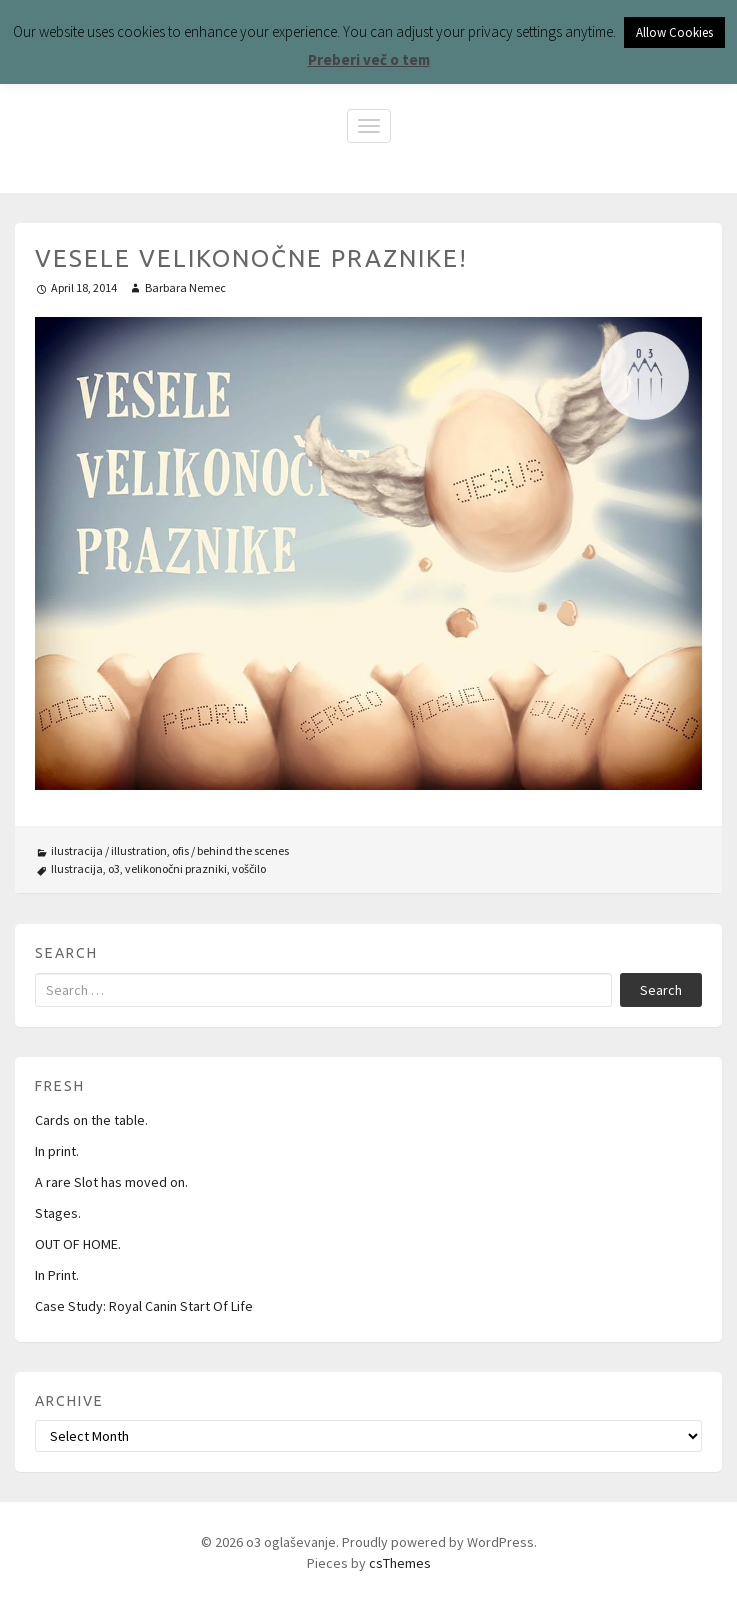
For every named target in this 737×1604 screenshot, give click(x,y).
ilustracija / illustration (109, 850)
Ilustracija (77, 868)
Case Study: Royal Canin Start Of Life (144, 1306)
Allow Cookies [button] (674, 32)
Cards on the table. (91, 1120)
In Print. (57, 1275)
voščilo (249, 868)
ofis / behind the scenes (230, 850)
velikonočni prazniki (176, 868)
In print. (57, 1151)
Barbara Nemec (185, 287)
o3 (114, 868)
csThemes (400, 1563)
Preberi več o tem (369, 59)
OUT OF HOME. (78, 1244)
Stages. (58, 1213)
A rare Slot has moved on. (111, 1182)
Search (661, 990)
